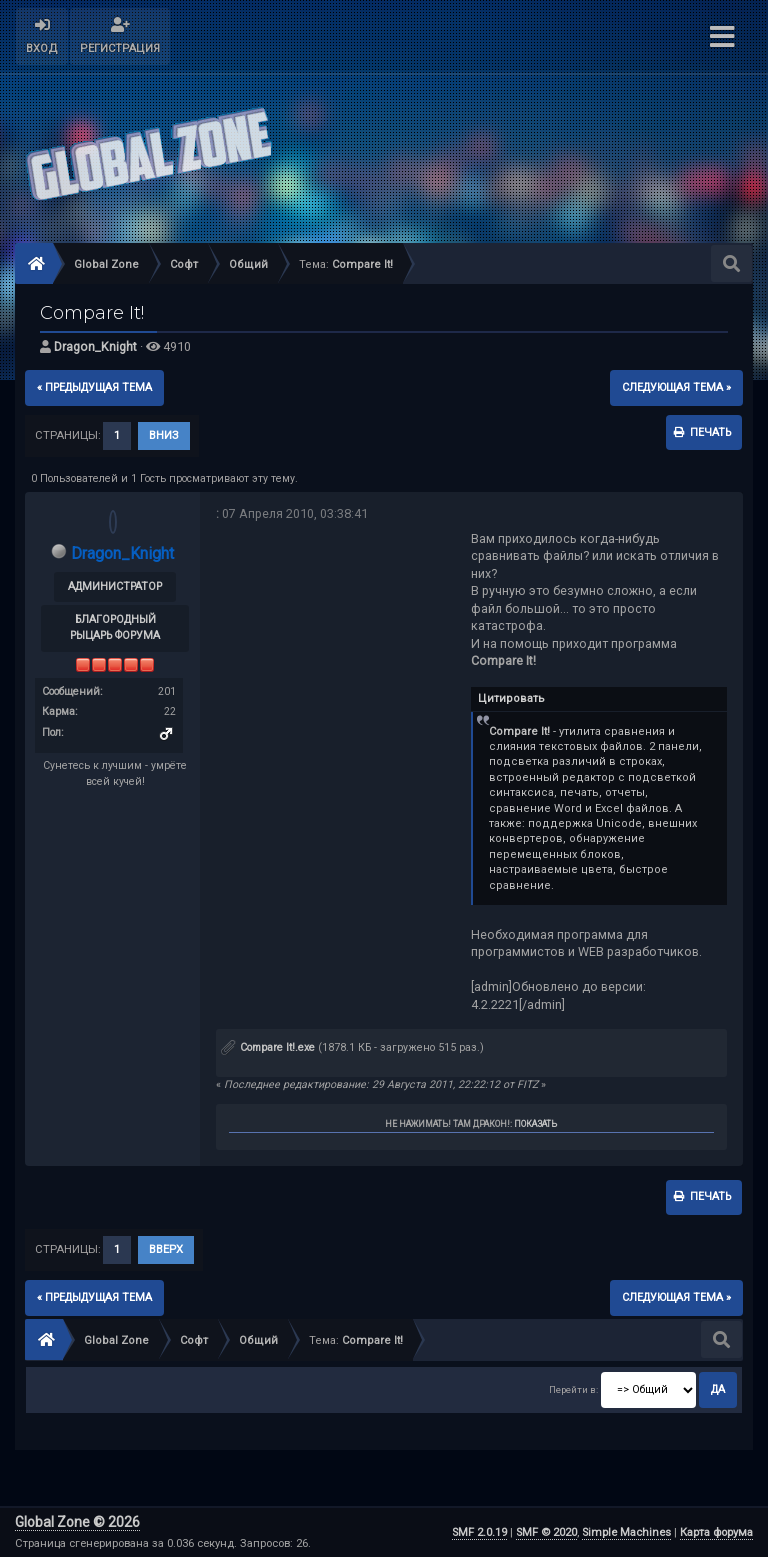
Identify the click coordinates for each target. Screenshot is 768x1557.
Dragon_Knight (95, 346)
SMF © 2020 (546, 1532)
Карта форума (716, 1532)
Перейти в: (573, 1390)
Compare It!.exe (268, 1047)
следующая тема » (676, 387)
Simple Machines (626, 1532)
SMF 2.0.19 (479, 1532)
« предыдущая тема (94, 387)
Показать (535, 1124)
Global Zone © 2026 (77, 1522)
